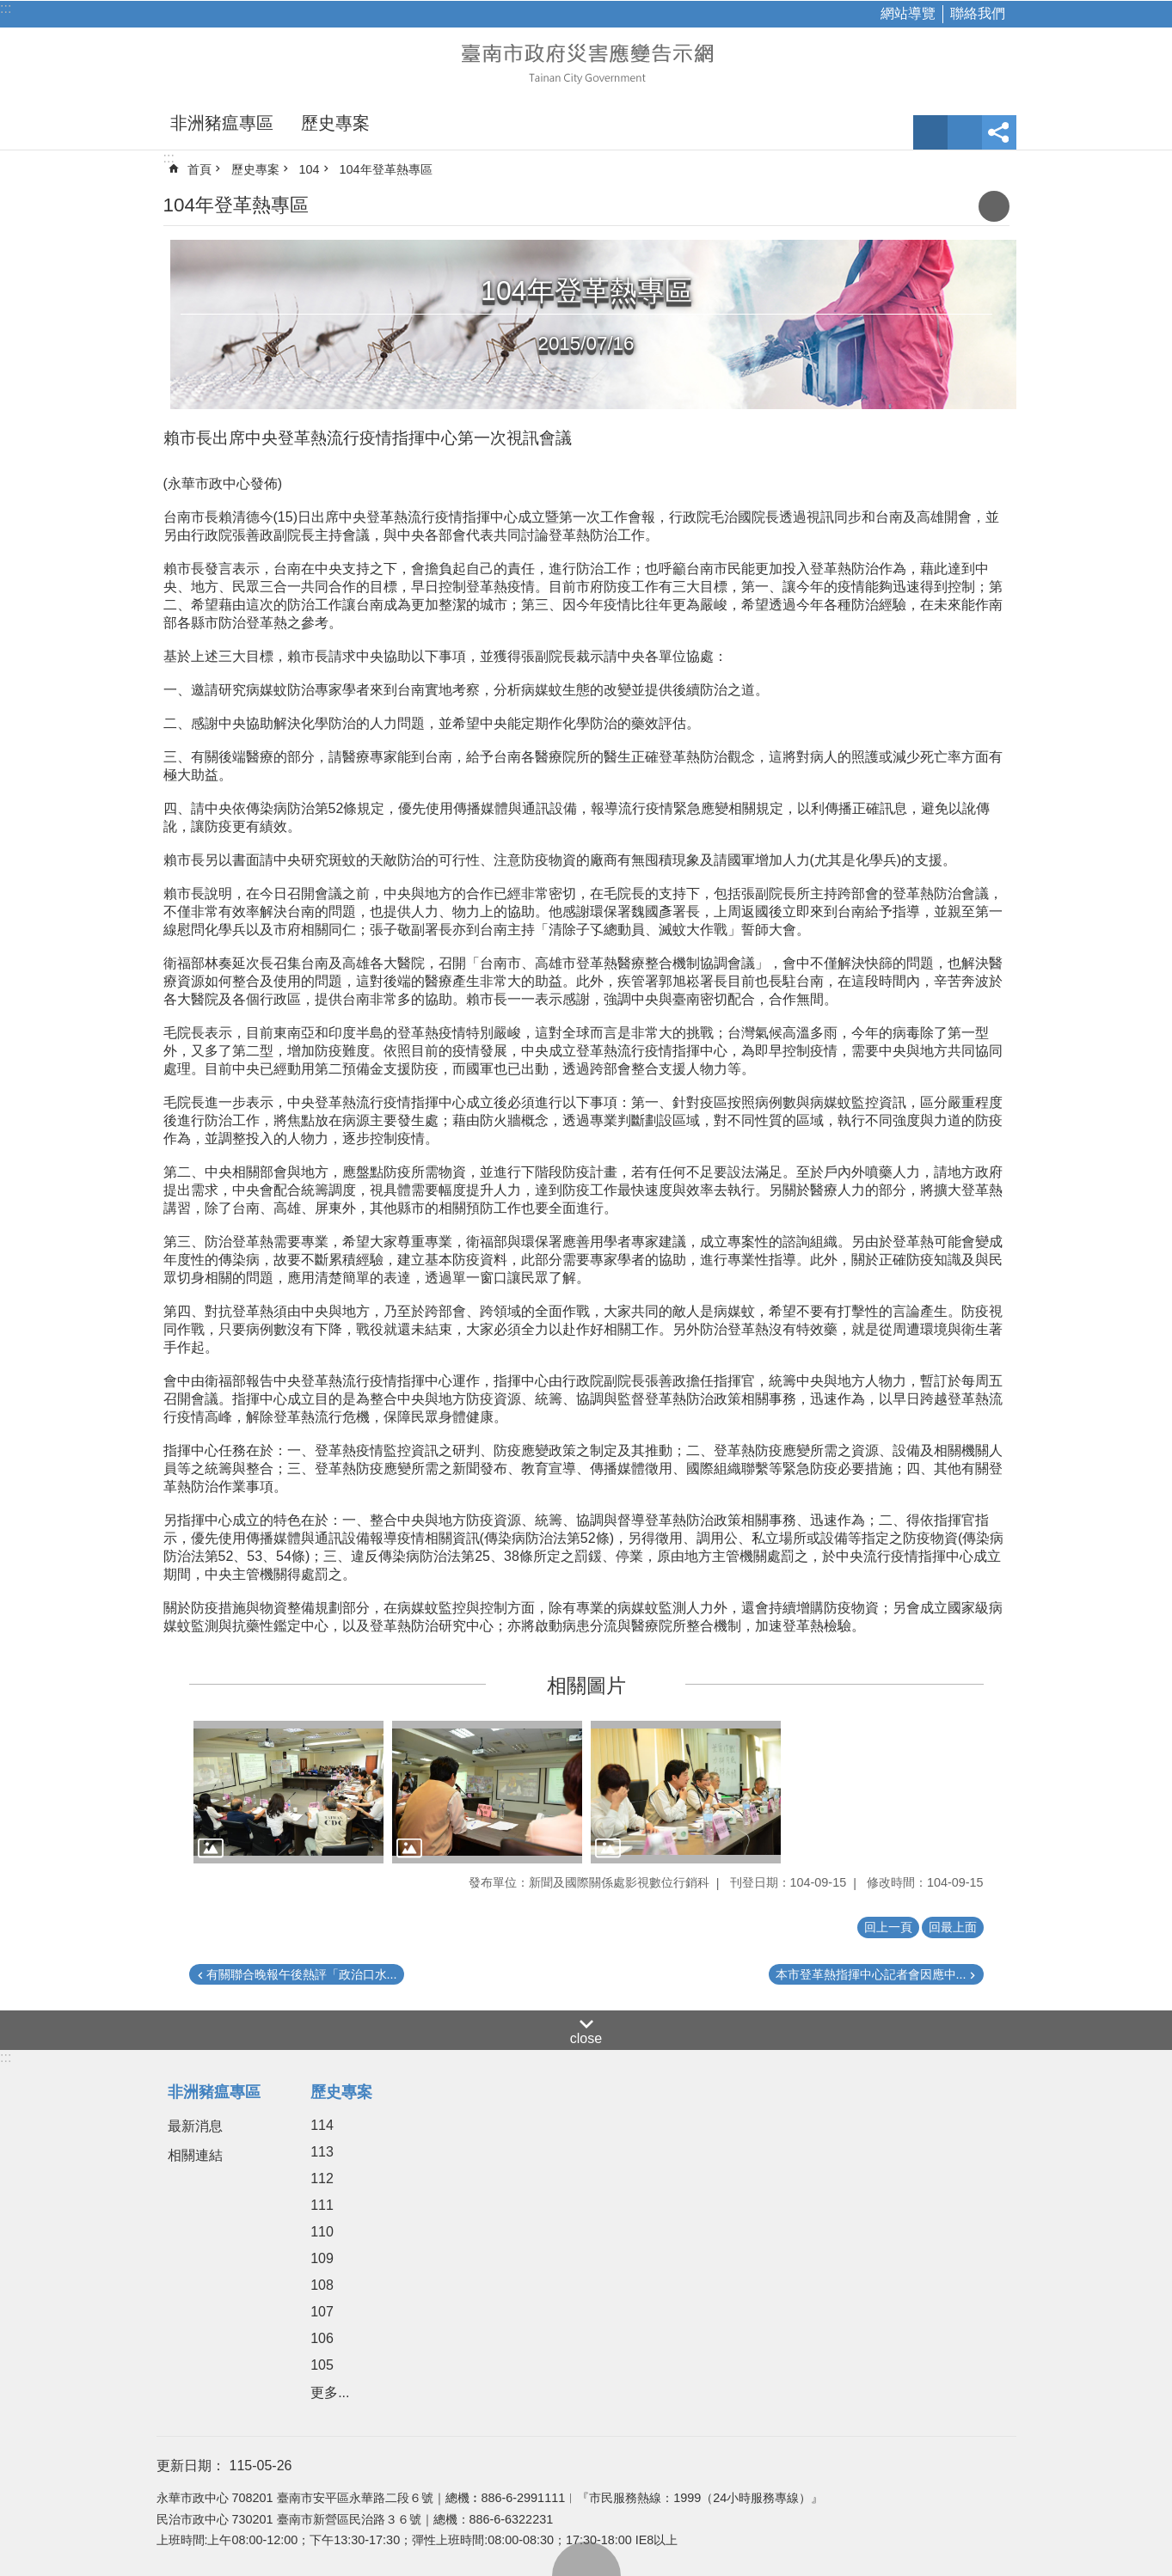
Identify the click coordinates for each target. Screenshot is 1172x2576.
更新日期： (190, 2465)
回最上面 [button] (953, 1927)
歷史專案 (335, 122)
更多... (329, 2392)
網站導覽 (908, 13)
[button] (288, 1792)
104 (309, 169)
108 (322, 2285)
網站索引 (965, 132)
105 (322, 2365)
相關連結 (195, 2155)
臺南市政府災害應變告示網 (586, 62)
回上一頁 (888, 1927)
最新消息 (195, 2126)
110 (322, 2231)
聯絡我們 (977, 13)
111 (322, 2205)
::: (5, 8)
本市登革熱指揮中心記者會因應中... (871, 1974)
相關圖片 (586, 1685)
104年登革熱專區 (386, 169)
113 (322, 2152)
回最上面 (586, 2559)
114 (322, 2125)
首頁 (199, 169)
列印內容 (994, 206)
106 (322, 2338)
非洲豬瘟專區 (221, 122)
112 (322, 2178)
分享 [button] (999, 132)
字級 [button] (930, 132)
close (586, 2038)
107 (322, 2311)
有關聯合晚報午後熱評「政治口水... (301, 1974)
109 (322, 2258)
